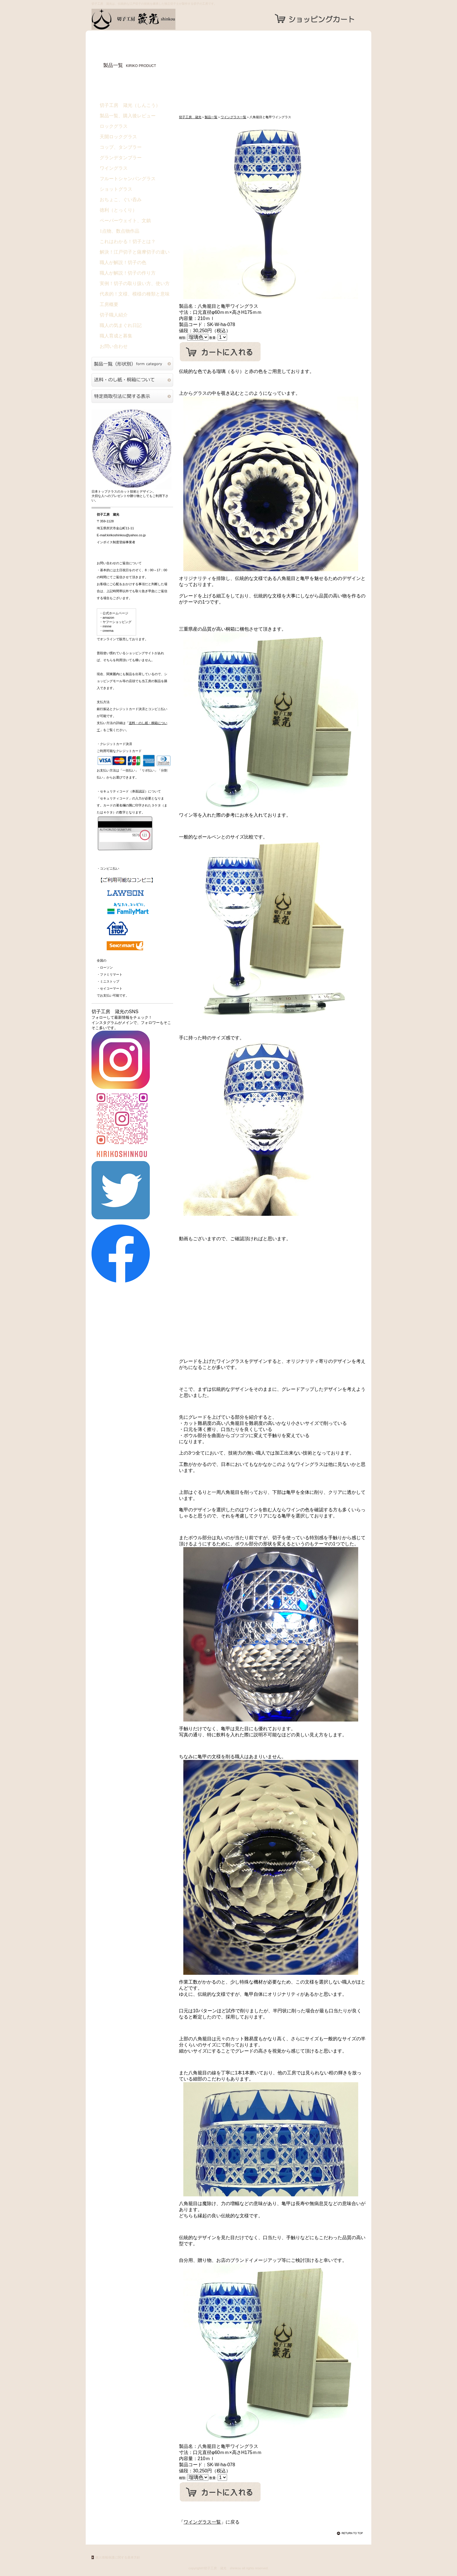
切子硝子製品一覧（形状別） (132, 363)
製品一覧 (211, 117)
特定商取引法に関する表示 (132, 396)
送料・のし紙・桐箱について (132, 380)
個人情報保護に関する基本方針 (117, 2557)
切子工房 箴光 (150, 19)
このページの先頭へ (350, 2533)
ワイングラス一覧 (233, 117)
